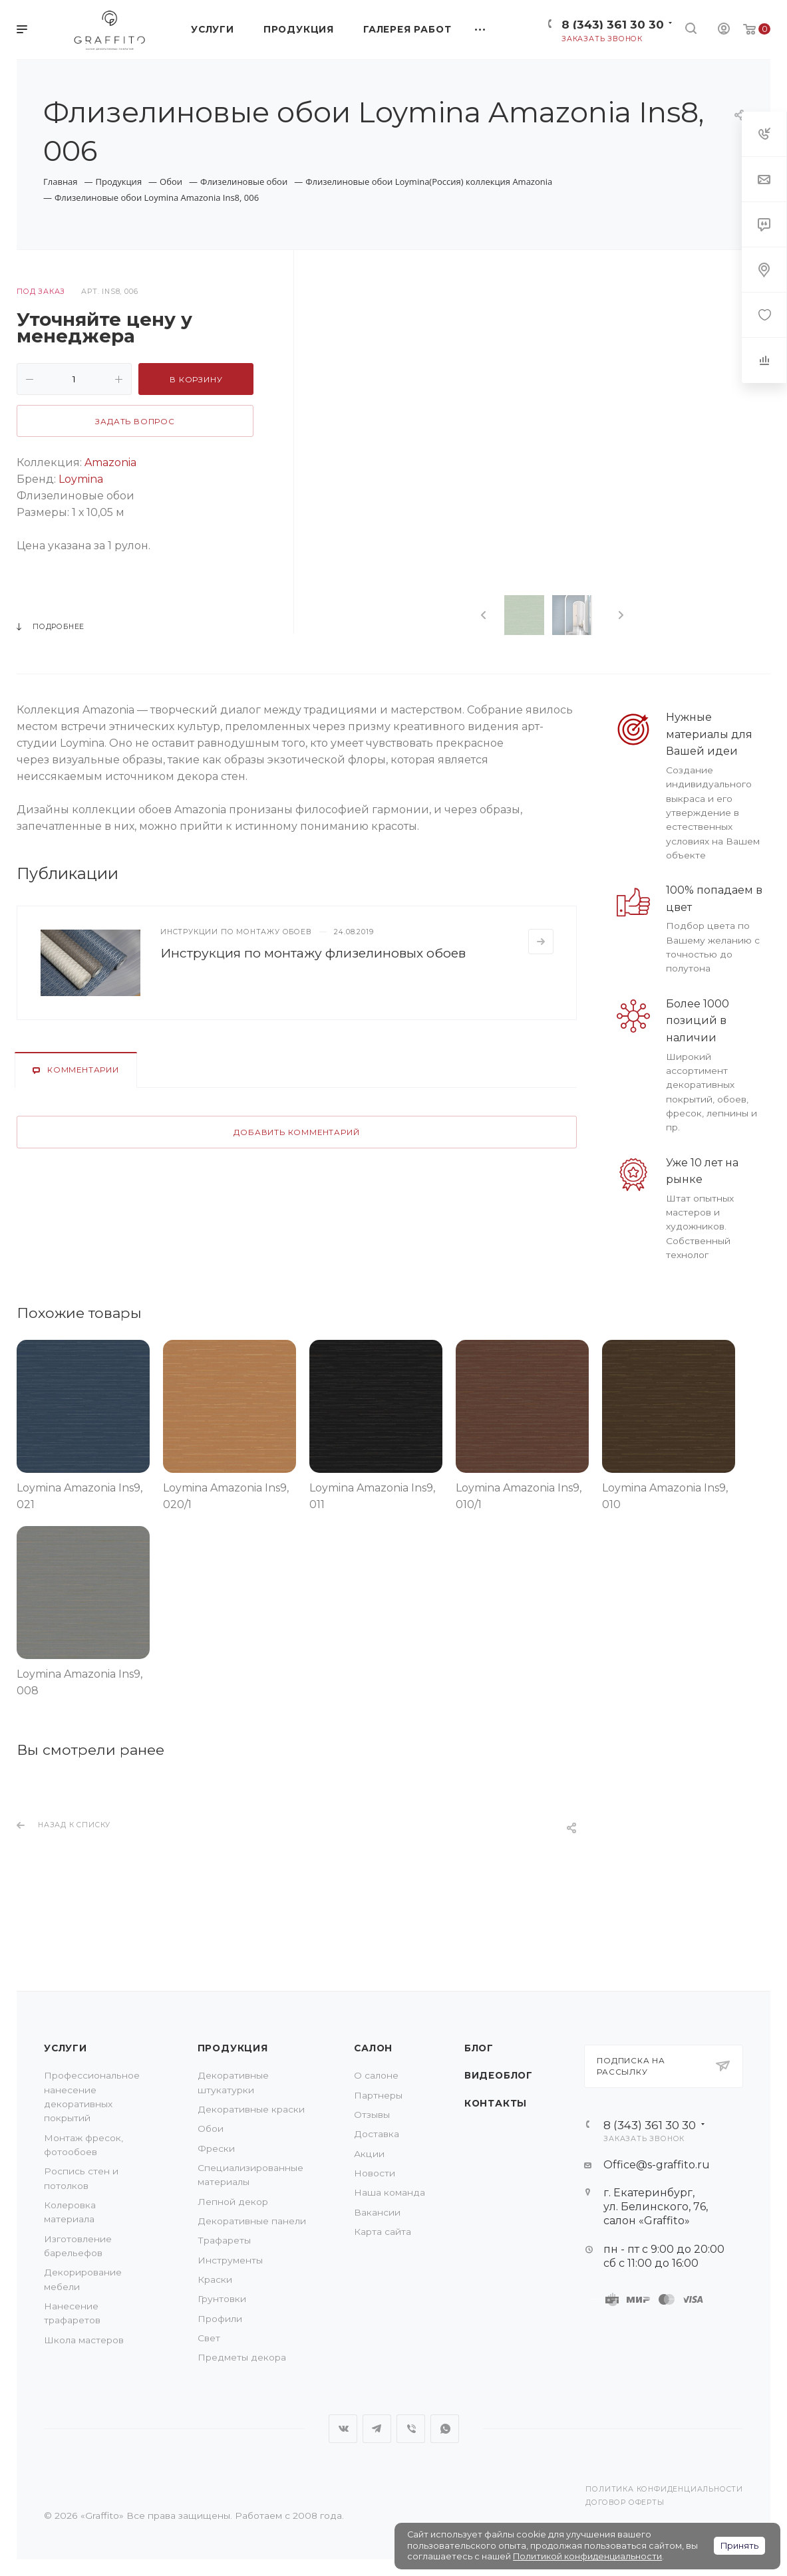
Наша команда (389, 2192)
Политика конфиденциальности (664, 2489)
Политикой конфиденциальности (587, 2556)
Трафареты (224, 2240)
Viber (410, 2428)
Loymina (81, 479)
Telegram (377, 2428)
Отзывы (372, 2114)
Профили (220, 2318)
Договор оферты (624, 2502)
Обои (211, 2128)
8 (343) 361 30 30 (612, 24)
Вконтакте (343, 2428)
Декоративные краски (251, 2109)
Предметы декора (242, 2357)
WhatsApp (444, 2428)
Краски (215, 2279)
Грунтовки (222, 2298)
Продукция (233, 2048)
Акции (369, 2153)
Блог (479, 2048)
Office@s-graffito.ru (656, 2164)
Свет (209, 2338)
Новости (374, 2173)
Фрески (216, 2148)
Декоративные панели (252, 2221)
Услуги (65, 2048)
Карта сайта (382, 2231)
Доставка (376, 2133)
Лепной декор (233, 2201)
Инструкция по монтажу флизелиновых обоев (313, 953)
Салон (373, 2048)
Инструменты (230, 2260)
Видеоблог (498, 2075)
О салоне (376, 2075)
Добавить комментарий (296, 1132)
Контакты (495, 2103)
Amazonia (110, 462)
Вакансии (377, 2212)
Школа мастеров (84, 2340)
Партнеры (378, 2095)
